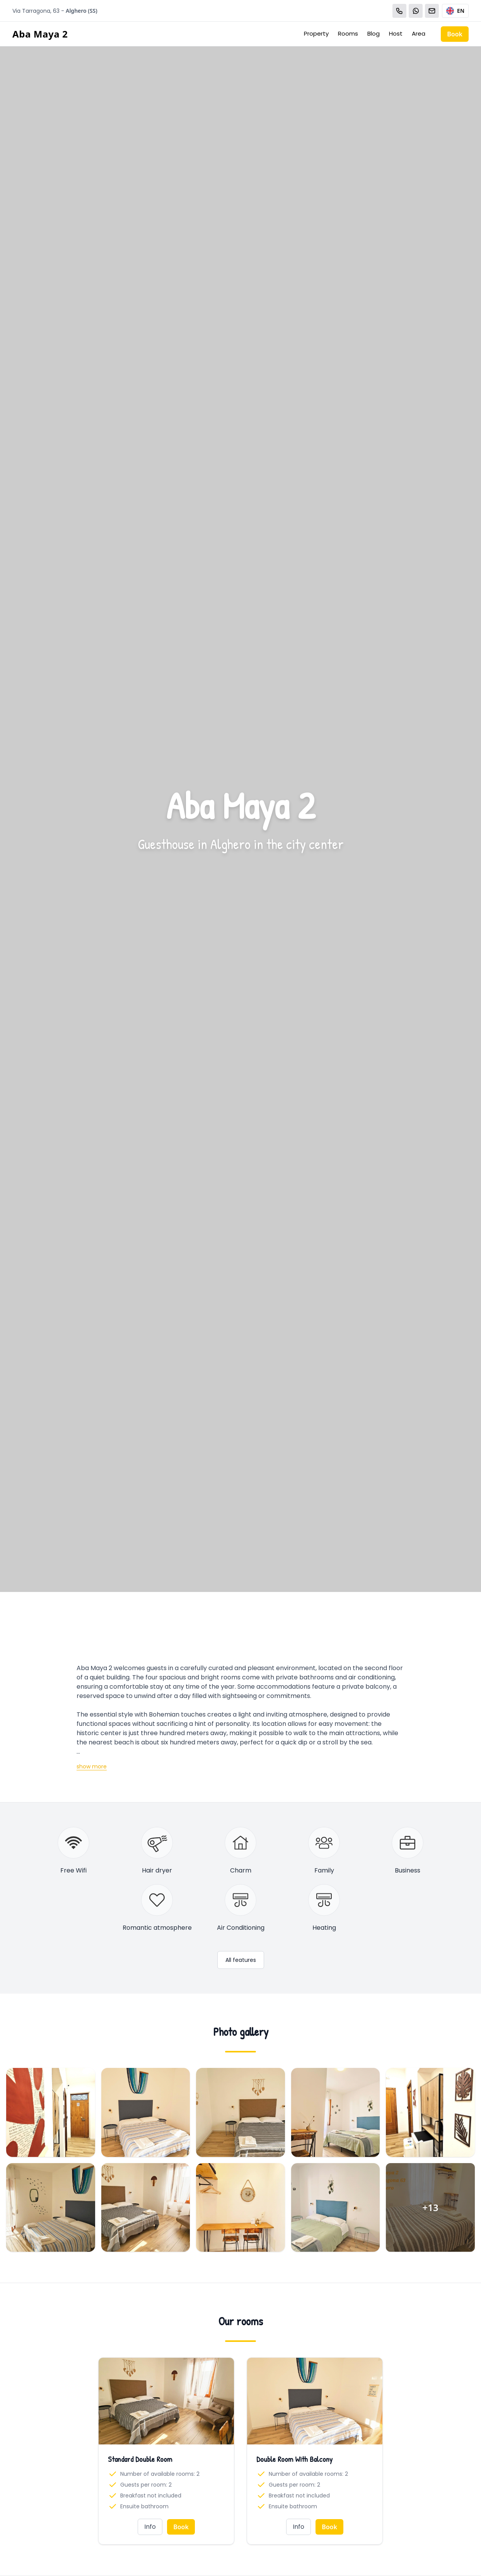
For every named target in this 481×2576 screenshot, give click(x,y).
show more (92, 1766)
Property (316, 33)
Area (418, 33)
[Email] (432, 11)
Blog (373, 33)
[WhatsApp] (416, 11)
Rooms (348, 33)
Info (150, 2526)
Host (396, 33)
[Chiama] (399, 11)
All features (240, 1960)
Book (454, 34)
